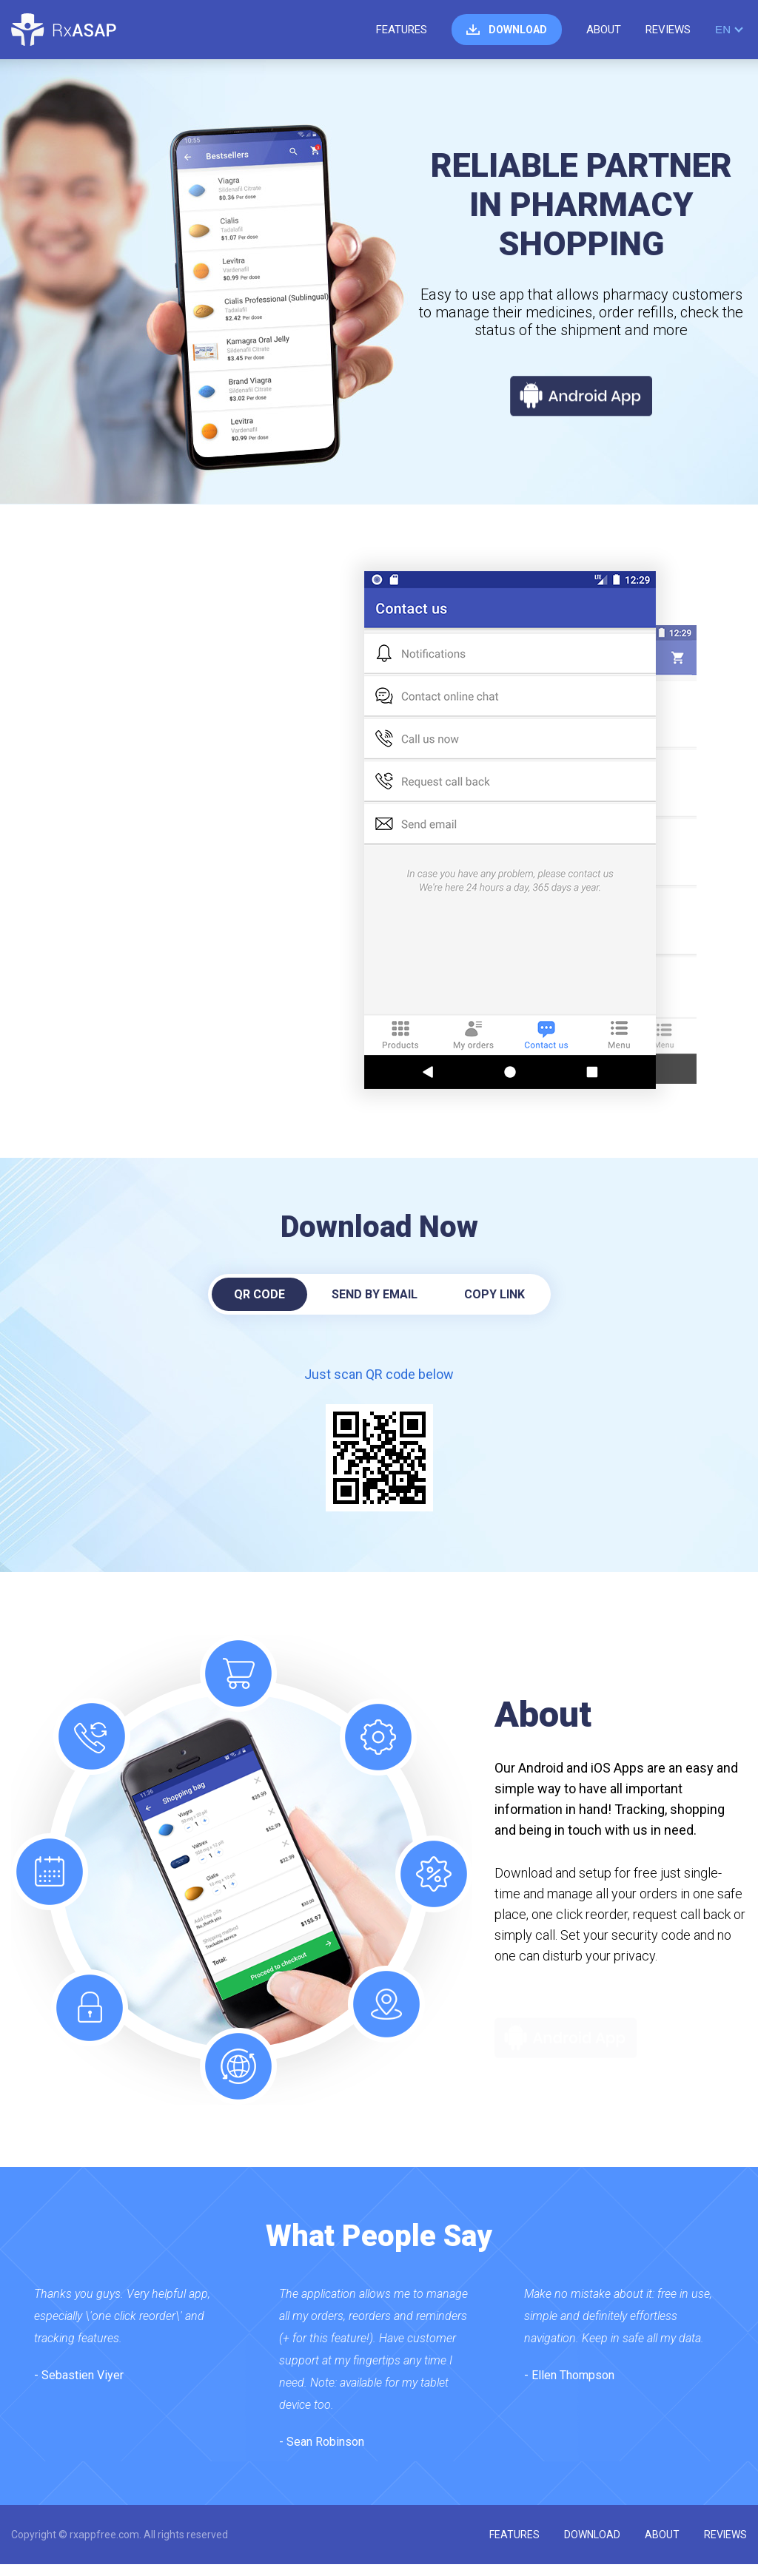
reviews (668, 29)
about (603, 29)
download (518, 30)
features (401, 29)
